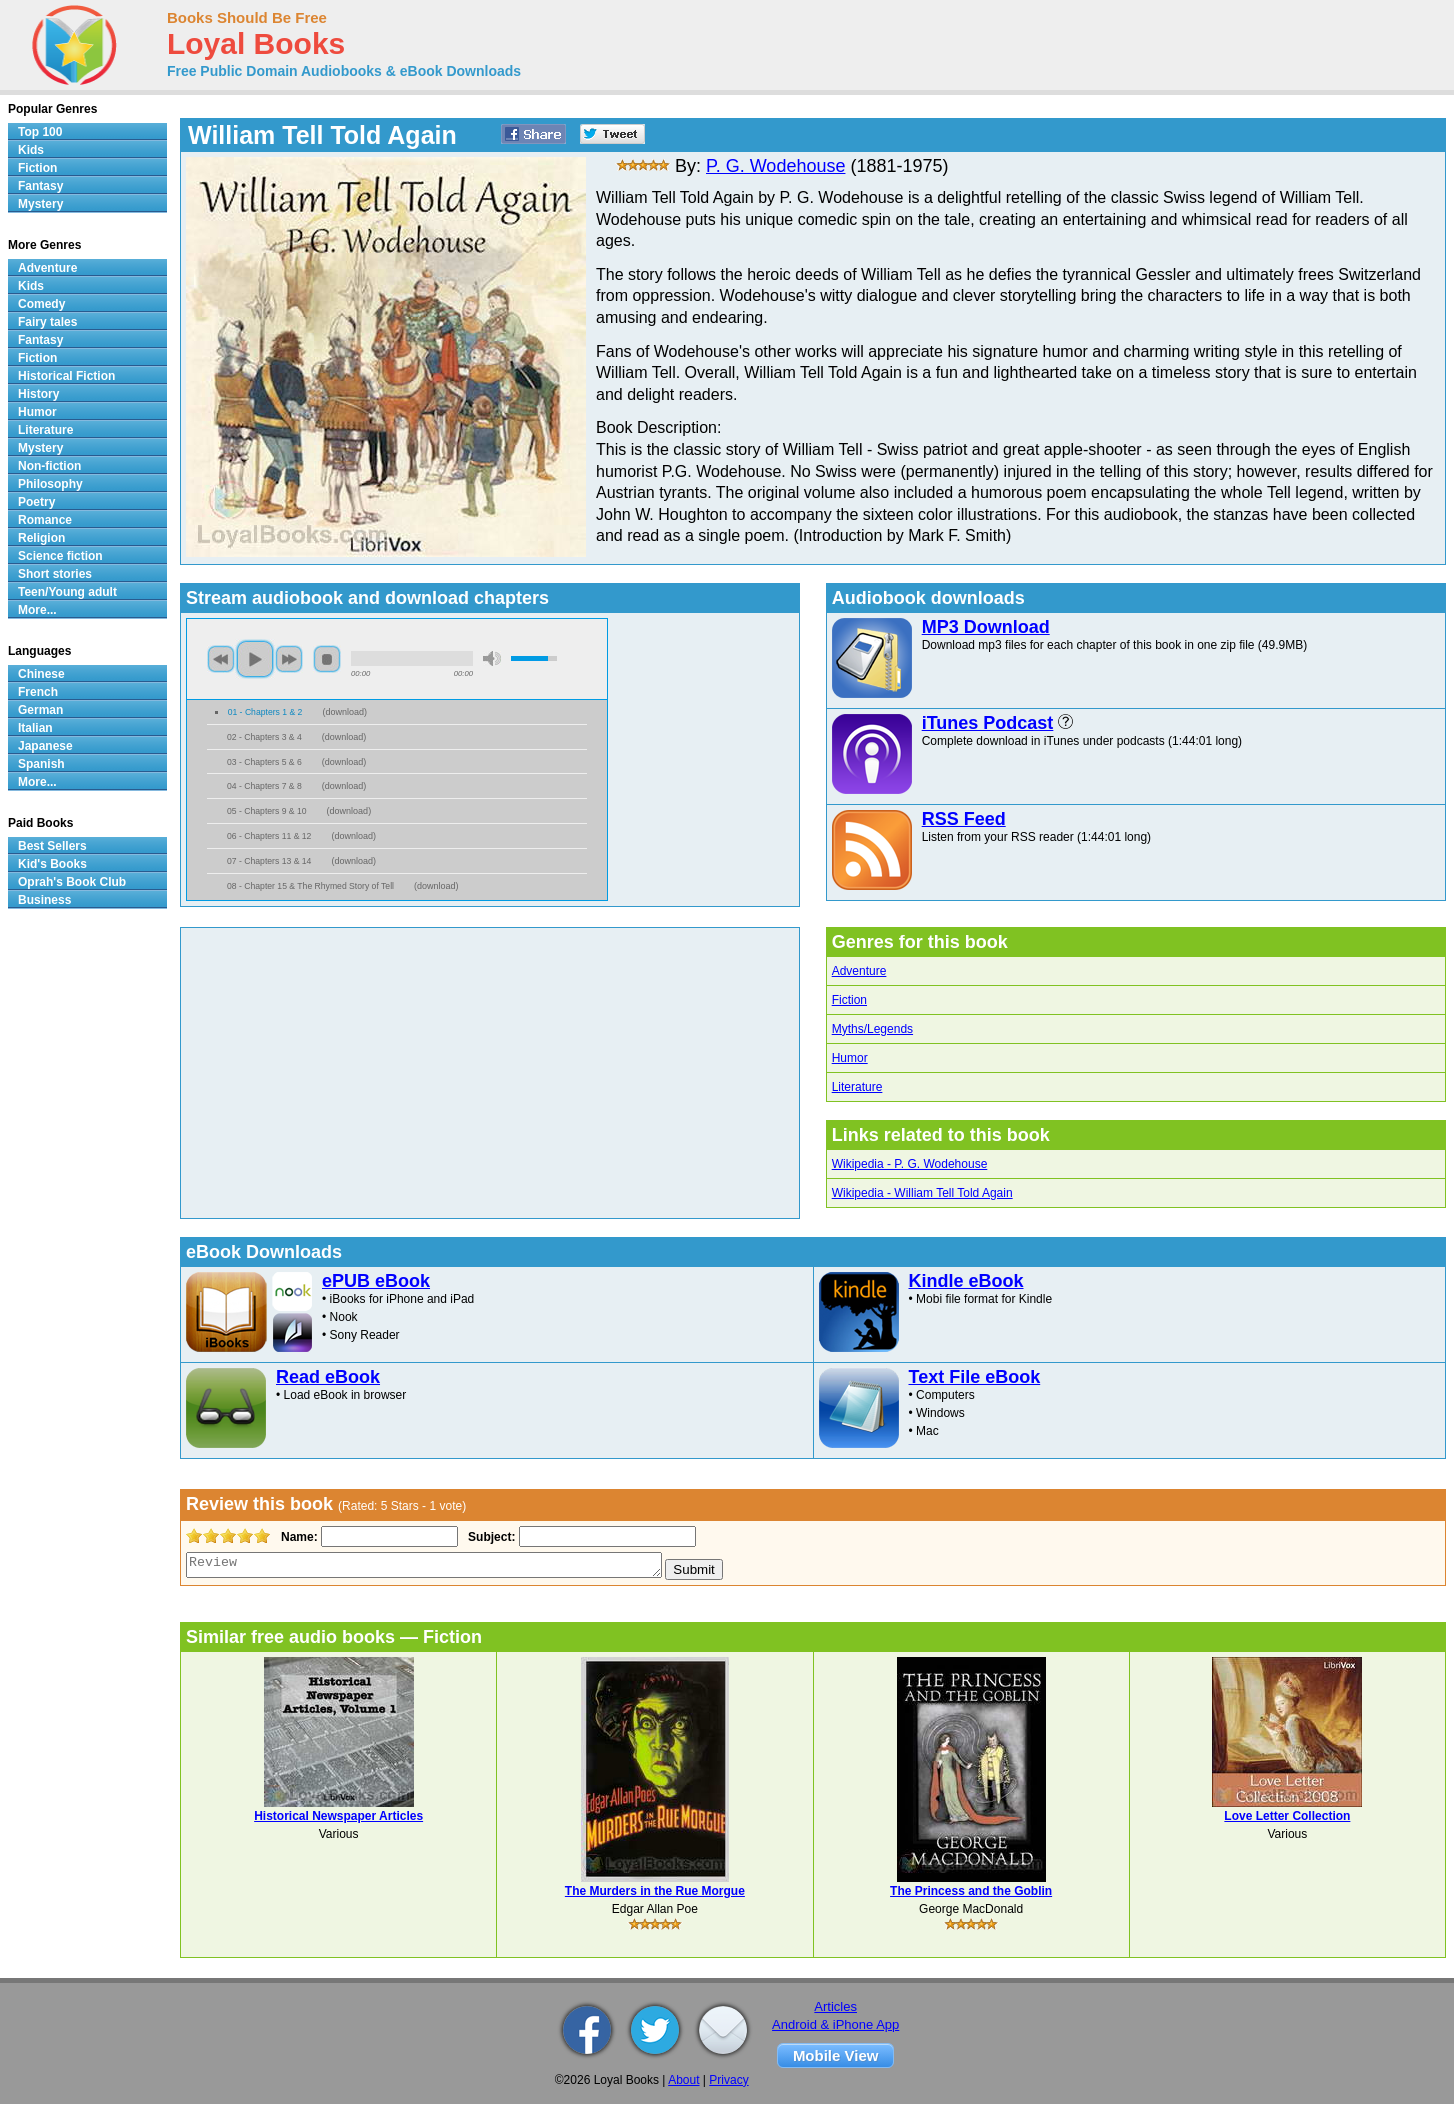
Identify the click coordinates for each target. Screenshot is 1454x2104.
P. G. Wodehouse (775, 166)
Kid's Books (52, 864)
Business (44, 900)
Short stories (55, 574)
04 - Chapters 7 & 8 (264, 786)
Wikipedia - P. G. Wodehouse (910, 1164)
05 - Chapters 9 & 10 (267, 811)
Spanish (41, 764)
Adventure (859, 971)
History (38, 394)
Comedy (41, 304)
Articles (835, 2006)
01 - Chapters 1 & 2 (265, 712)
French (38, 692)
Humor (850, 1058)
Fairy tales (47, 322)
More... (37, 610)
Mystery (40, 204)
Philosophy (50, 484)
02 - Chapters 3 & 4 (264, 737)
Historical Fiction (66, 376)
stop (327, 659)
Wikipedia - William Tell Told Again (922, 1193)
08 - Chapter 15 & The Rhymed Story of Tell (310, 886)
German (40, 710)
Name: (297, 1537)
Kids (31, 150)
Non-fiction (49, 466)
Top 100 (40, 132)
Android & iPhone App (835, 2024)
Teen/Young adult (67, 592)
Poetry (36, 502)
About (683, 2080)
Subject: (489, 1537)
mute (492, 658)
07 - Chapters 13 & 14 (269, 861)
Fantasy (40, 186)
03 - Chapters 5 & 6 (264, 762)
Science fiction (60, 556)
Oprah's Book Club (72, 882)
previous (221, 659)
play (255, 659)
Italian (35, 728)
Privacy (728, 2080)
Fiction (849, 1000)
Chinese (41, 674)
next (289, 659)
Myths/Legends (872, 1029)
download (344, 712)
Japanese (45, 746)
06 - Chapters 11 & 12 (269, 836)
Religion (41, 538)
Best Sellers (52, 846)
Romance (45, 520)
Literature (857, 1087)
